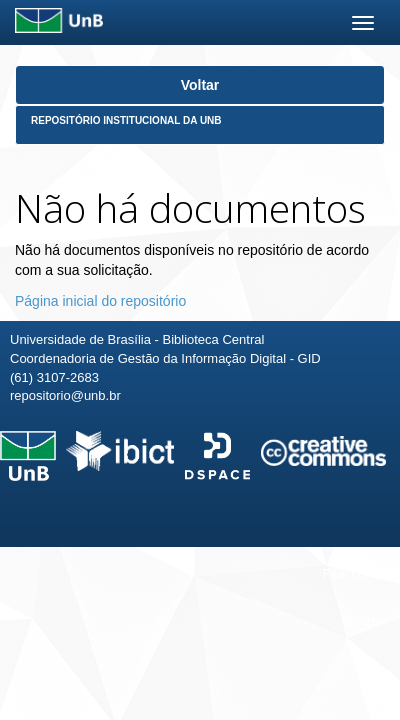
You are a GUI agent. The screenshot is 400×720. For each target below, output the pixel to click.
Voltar (200, 85)
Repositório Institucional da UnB (126, 120)
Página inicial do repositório (100, 301)
